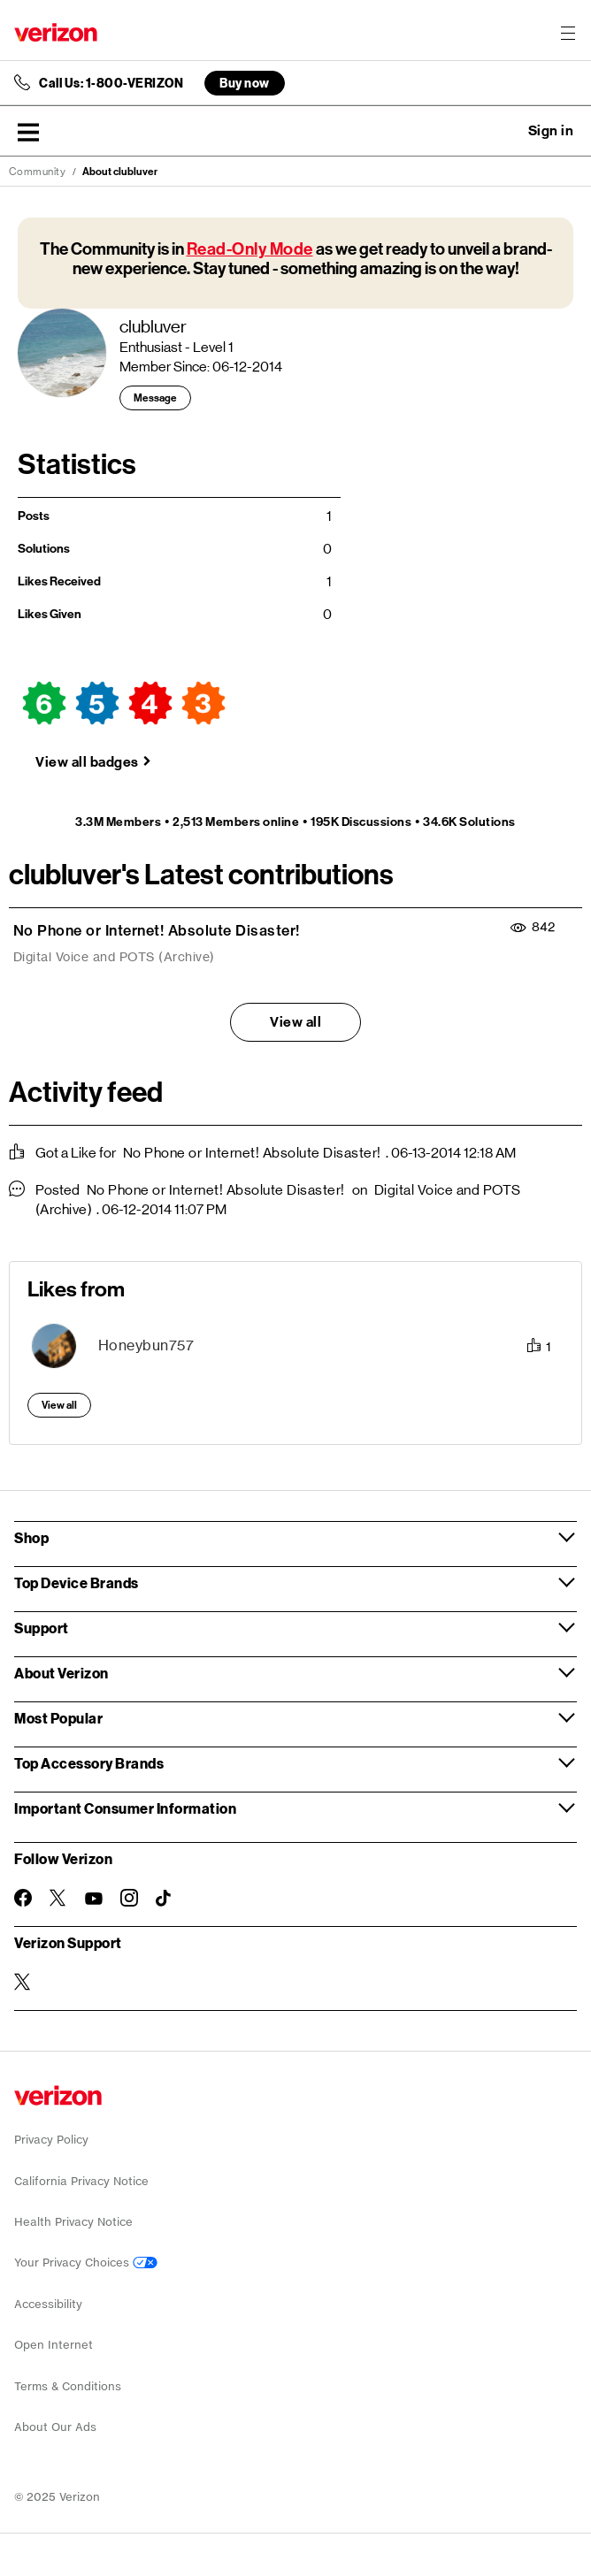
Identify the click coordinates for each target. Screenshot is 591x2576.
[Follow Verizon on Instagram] (129, 1898)
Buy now (244, 82)
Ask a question (502, 131)
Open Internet (53, 2344)
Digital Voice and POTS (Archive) (114, 957)
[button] (28, 132)
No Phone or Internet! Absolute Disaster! (156, 930)
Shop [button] (31, 1537)
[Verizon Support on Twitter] (23, 1982)
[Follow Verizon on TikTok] (164, 1898)
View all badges (87, 761)
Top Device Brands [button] (76, 1582)
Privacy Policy (51, 2139)
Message (155, 398)
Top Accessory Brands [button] (89, 1762)
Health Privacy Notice (73, 2221)
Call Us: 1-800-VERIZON (111, 83)
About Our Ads (55, 2427)
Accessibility (48, 2304)
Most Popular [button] (58, 1717)
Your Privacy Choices (85, 2262)
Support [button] (41, 1627)
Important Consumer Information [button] (125, 1808)
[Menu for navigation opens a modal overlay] (568, 32)
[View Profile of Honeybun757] (146, 1345)
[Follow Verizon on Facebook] (23, 1898)
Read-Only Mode (250, 249)
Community (37, 171)
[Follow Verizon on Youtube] (94, 1898)
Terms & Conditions (67, 2386)
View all (295, 1021)
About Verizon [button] (61, 1672)
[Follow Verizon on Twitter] (58, 1898)
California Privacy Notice (81, 2181)
